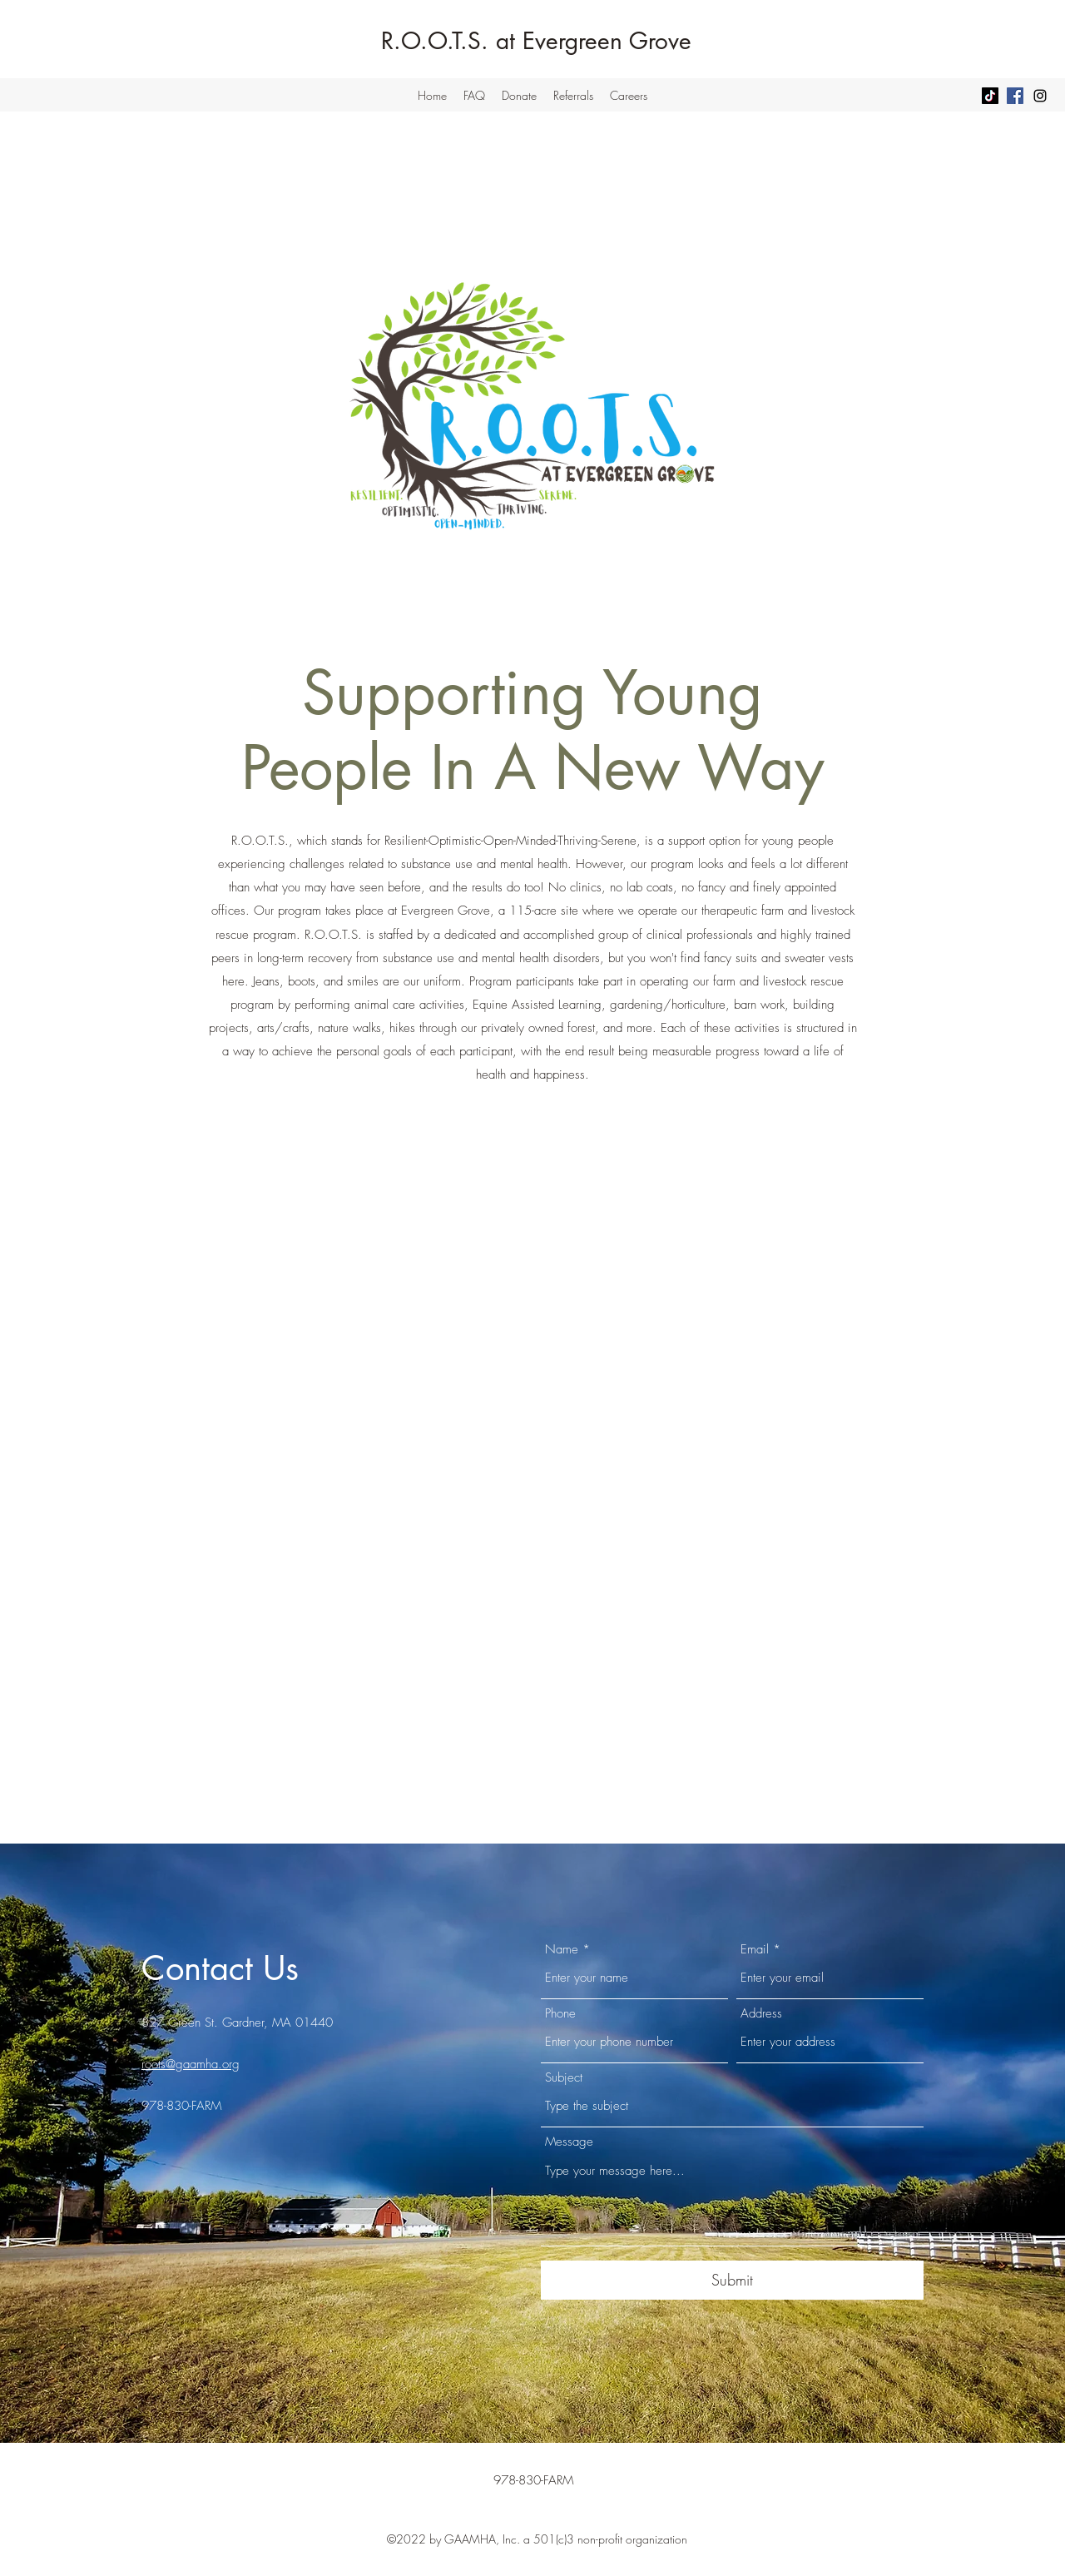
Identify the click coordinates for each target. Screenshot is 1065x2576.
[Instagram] (1040, 95)
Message (569, 2142)
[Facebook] (1015, 95)
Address (761, 2014)
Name (561, 1949)
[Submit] (732, 2280)
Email (755, 1949)
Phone (560, 2014)
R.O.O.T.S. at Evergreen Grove (536, 41)
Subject (563, 2078)
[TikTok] (990, 95)
